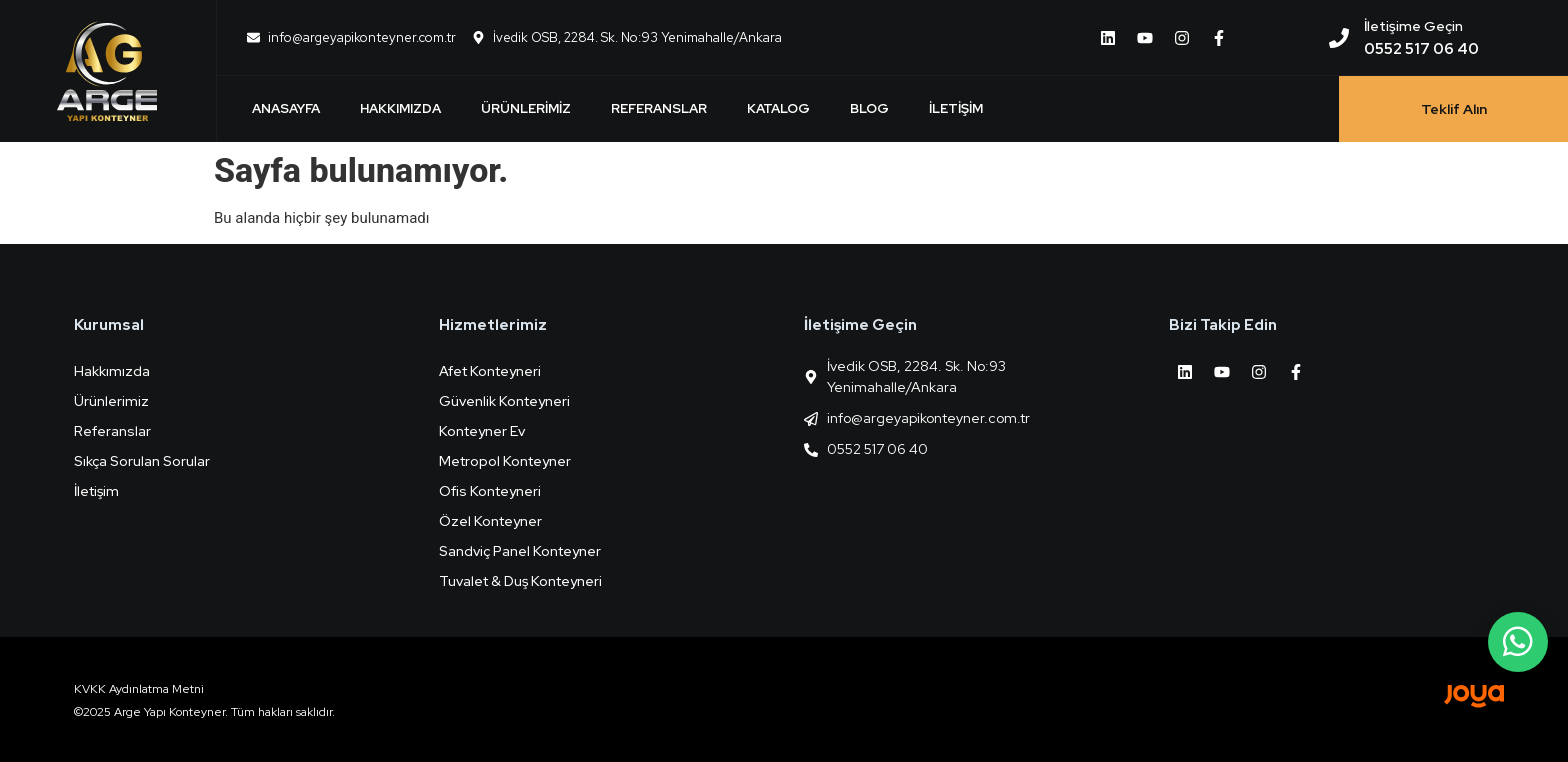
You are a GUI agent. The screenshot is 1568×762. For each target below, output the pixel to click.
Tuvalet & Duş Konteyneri (520, 581)
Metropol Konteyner (505, 461)
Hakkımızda (400, 108)
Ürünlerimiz (526, 108)
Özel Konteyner (490, 521)
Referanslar (659, 108)
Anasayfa (286, 108)
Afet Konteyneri (490, 371)
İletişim (956, 108)
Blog (869, 108)
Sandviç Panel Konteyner (520, 551)
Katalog (778, 108)
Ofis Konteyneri (490, 491)
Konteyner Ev (482, 431)
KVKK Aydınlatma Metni (139, 689)
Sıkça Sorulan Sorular (142, 461)
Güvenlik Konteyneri (504, 401)
